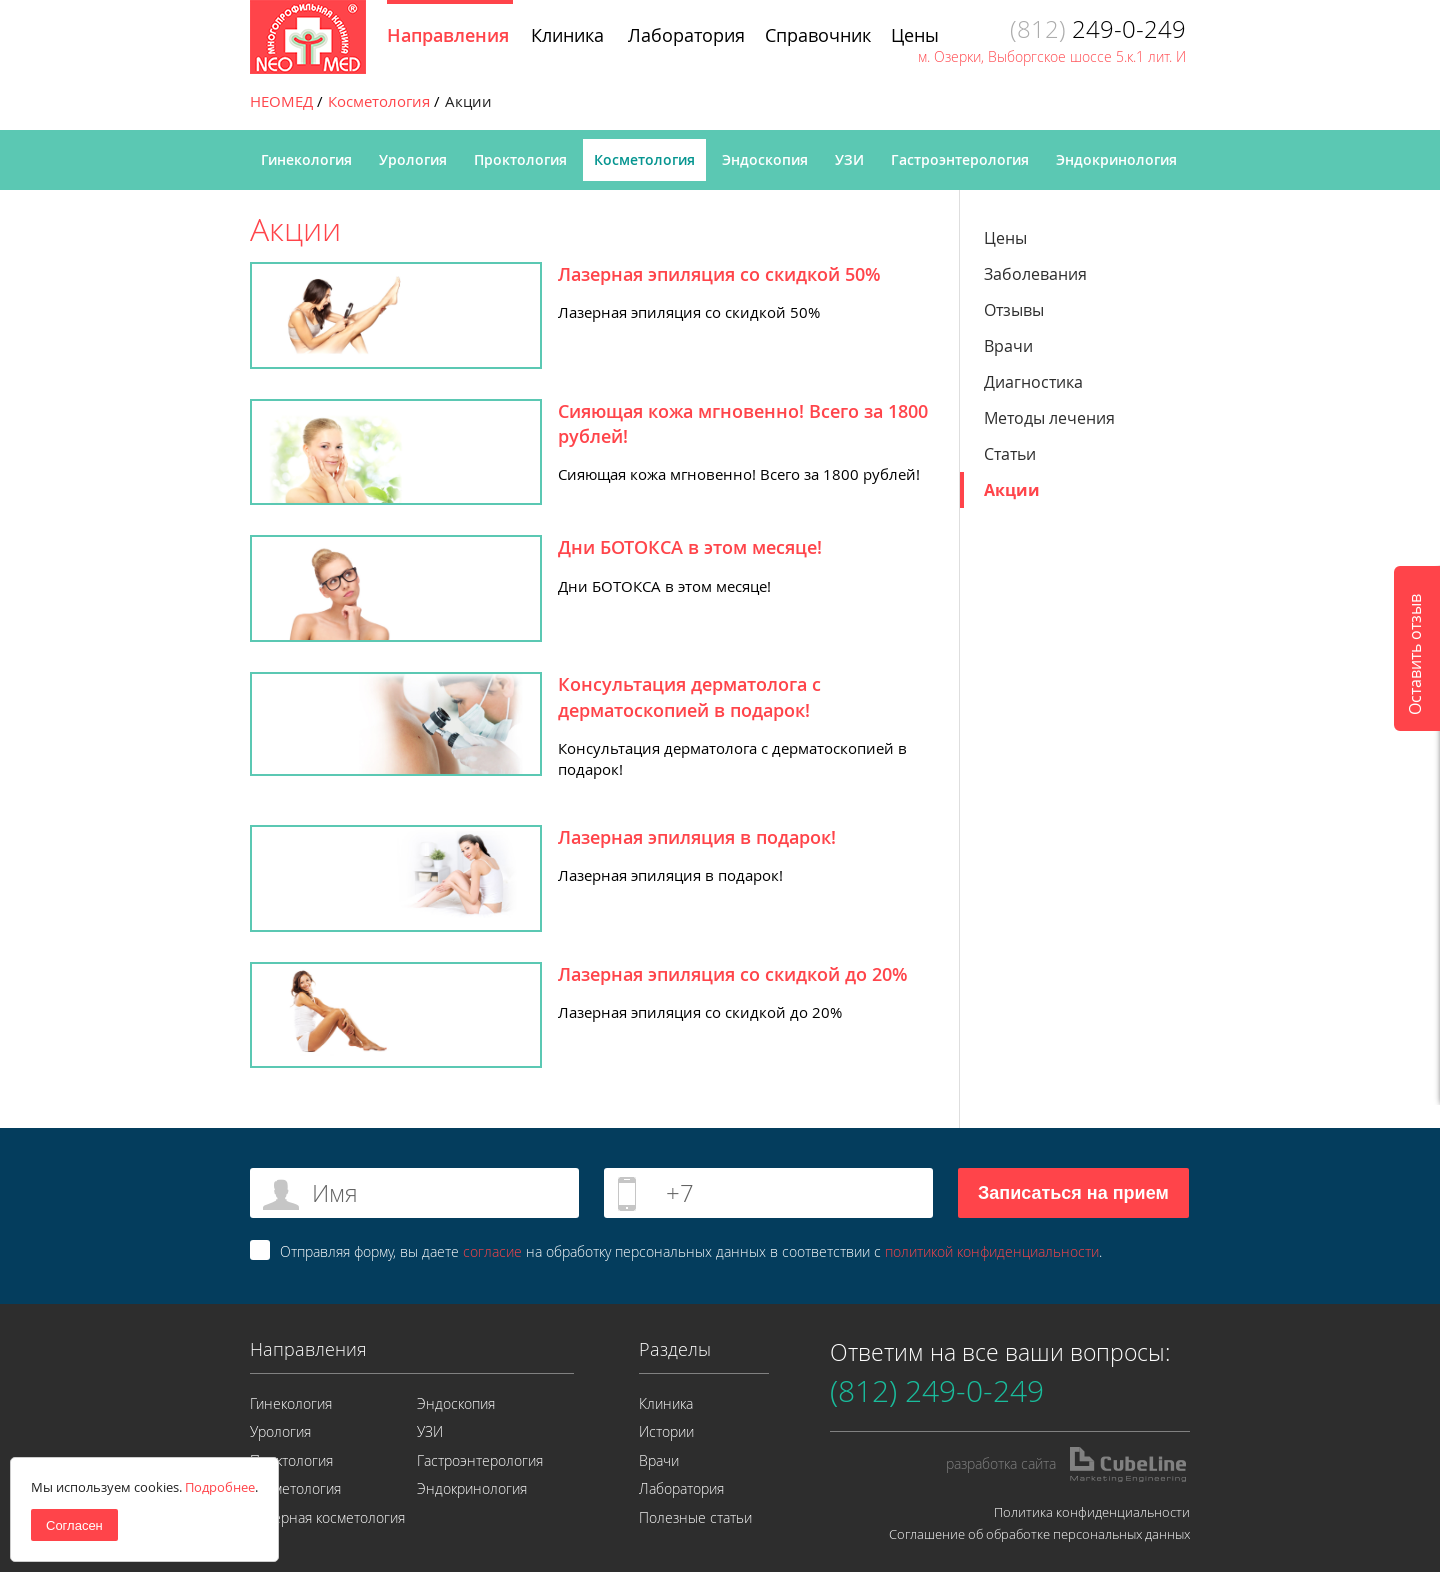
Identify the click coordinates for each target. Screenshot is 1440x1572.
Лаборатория (681, 1488)
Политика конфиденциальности (1092, 1512)
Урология (413, 159)
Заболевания (1035, 274)
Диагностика (1033, 382)
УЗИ (849, 159)
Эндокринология (1116, 159)
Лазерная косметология (327, 1517)
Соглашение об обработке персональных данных (1039, 1534)
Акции (1012, 490)
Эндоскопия (765, 159)
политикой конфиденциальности (992, 1251)
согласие (492, 1251)
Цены (1005, 238)
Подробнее (220, 1487)
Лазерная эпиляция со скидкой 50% (719, 274)
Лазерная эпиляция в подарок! (697, 837)
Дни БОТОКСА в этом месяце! (690, 547)
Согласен (74, 1525)
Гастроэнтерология (960, 159)
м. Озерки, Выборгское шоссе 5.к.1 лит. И (1052, 56)
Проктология (520, 159)
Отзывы (1014, 310)
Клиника (666, 1403)
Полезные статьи (695, 1517)
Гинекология (306, 159)
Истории (666, 1431)
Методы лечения (1049, 418)
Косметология (644, 159)
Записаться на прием (1073, 1193)
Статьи (1010, 454)
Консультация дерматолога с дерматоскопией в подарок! (689, 696)
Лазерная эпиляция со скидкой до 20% (733, 974)
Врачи (1008, 346)
